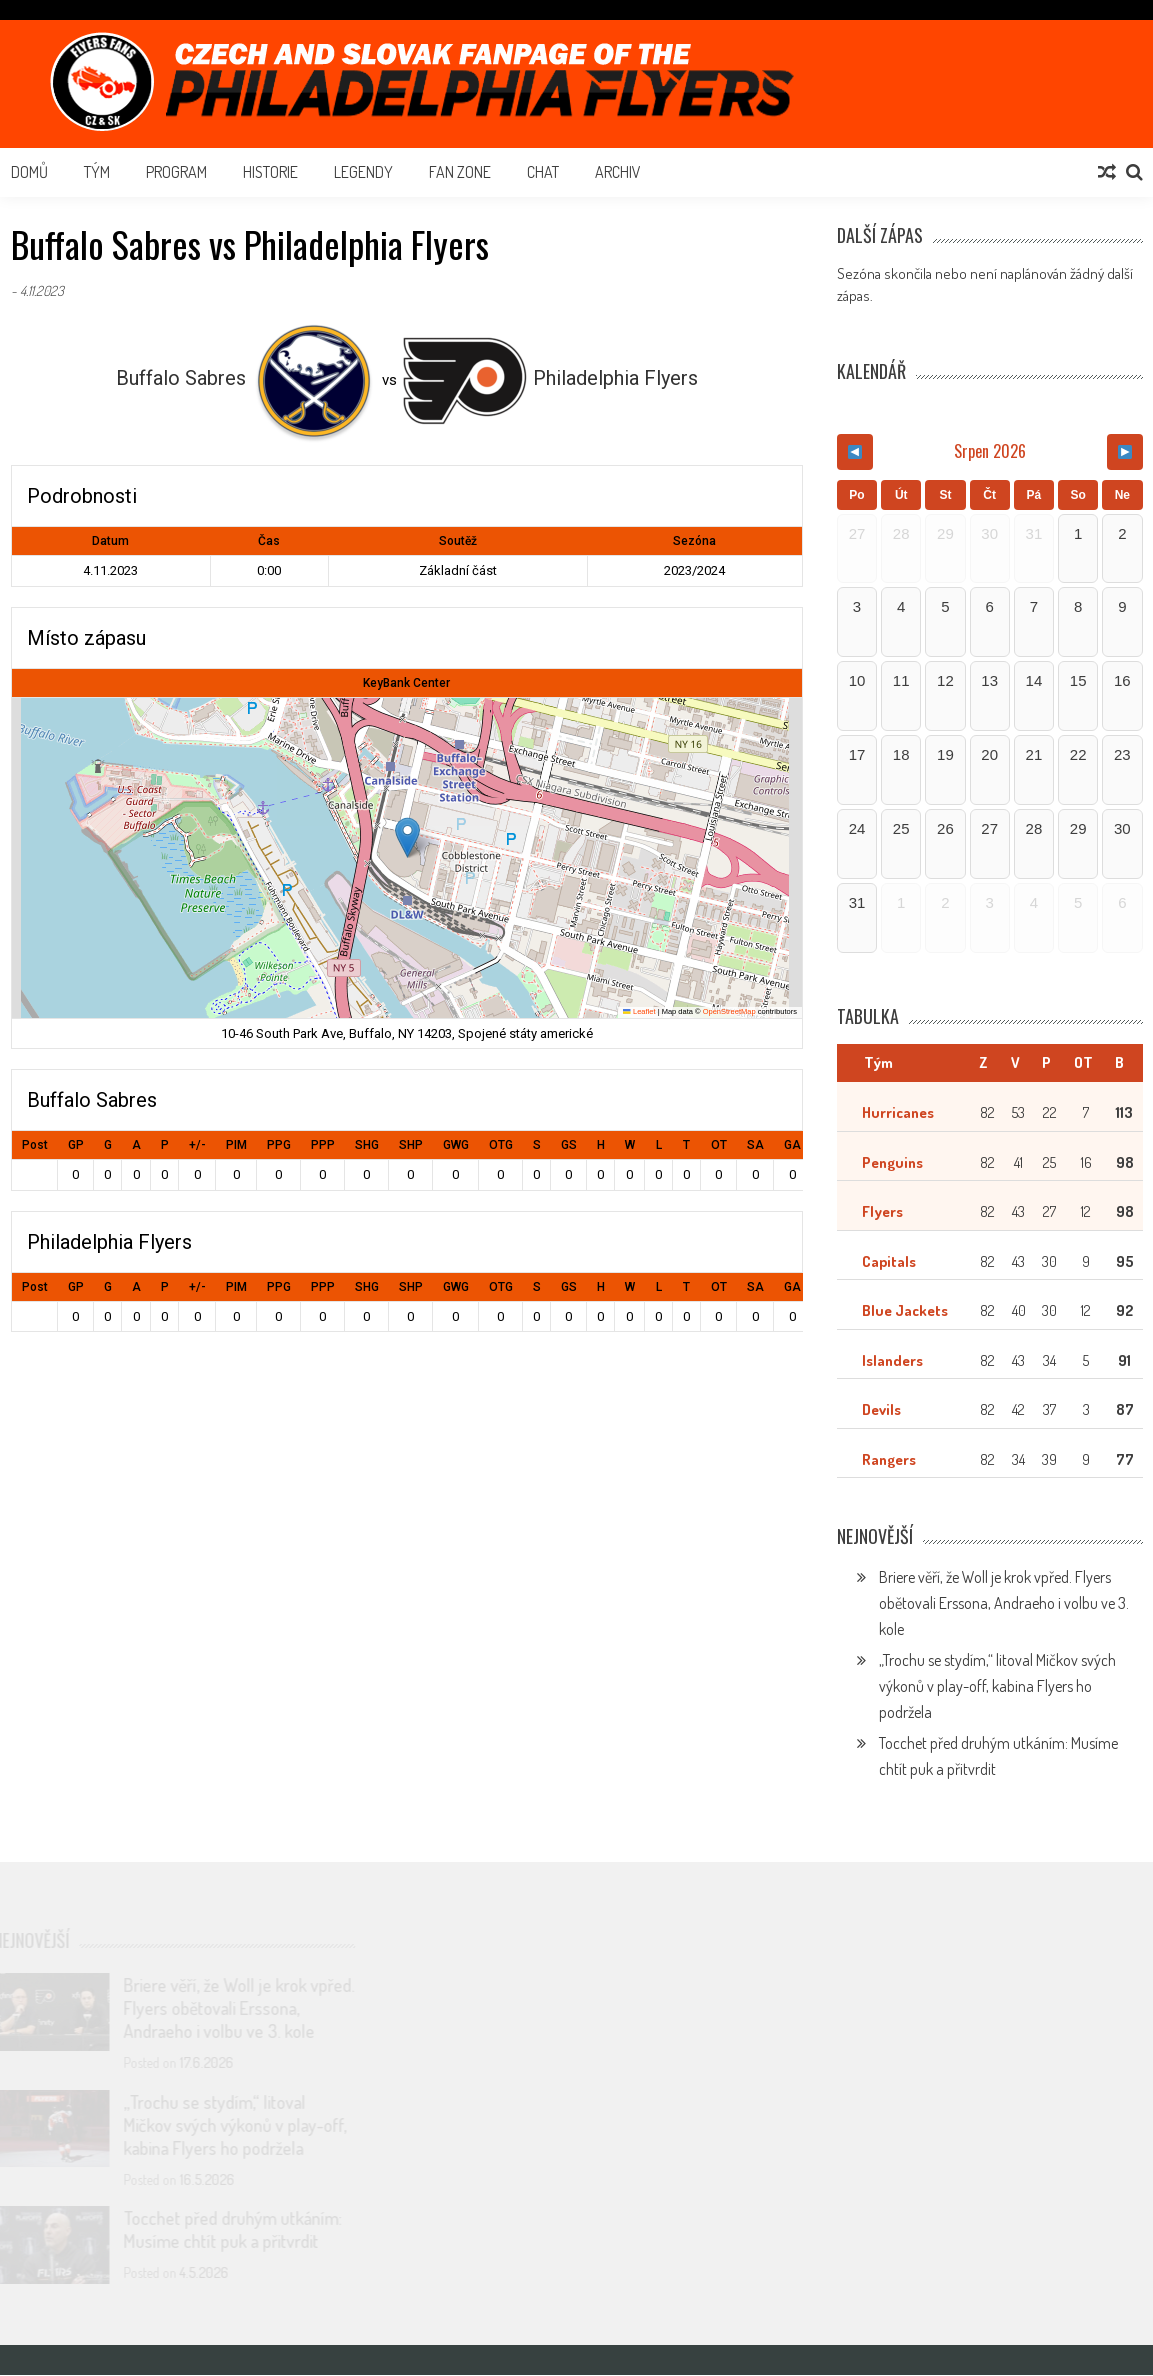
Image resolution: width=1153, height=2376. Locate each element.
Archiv (618, 172)
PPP (323, 1145)
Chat (543, 172)
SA (755, 1145)
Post (35, 1145)
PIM (236, 1145)
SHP (411, 1145)
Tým (97, 172)
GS (569, 1145)
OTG (501, 1145)
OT (719, 1145)
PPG (279, 1145)
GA (792, 1145)
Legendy (363, 172)
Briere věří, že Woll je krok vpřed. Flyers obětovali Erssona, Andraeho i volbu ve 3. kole (1004, 1604)
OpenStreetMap (729, 1011)
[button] (407, 837)
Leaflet (639, 1011)
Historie (270, 172)
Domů (29, 172)
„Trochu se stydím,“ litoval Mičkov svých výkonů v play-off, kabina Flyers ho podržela (997, 1687)
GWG (456, 1145)
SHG (367, 1145)
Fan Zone (460, 172)
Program (176, 172)
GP (76, 1145)
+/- (197, 1145)
